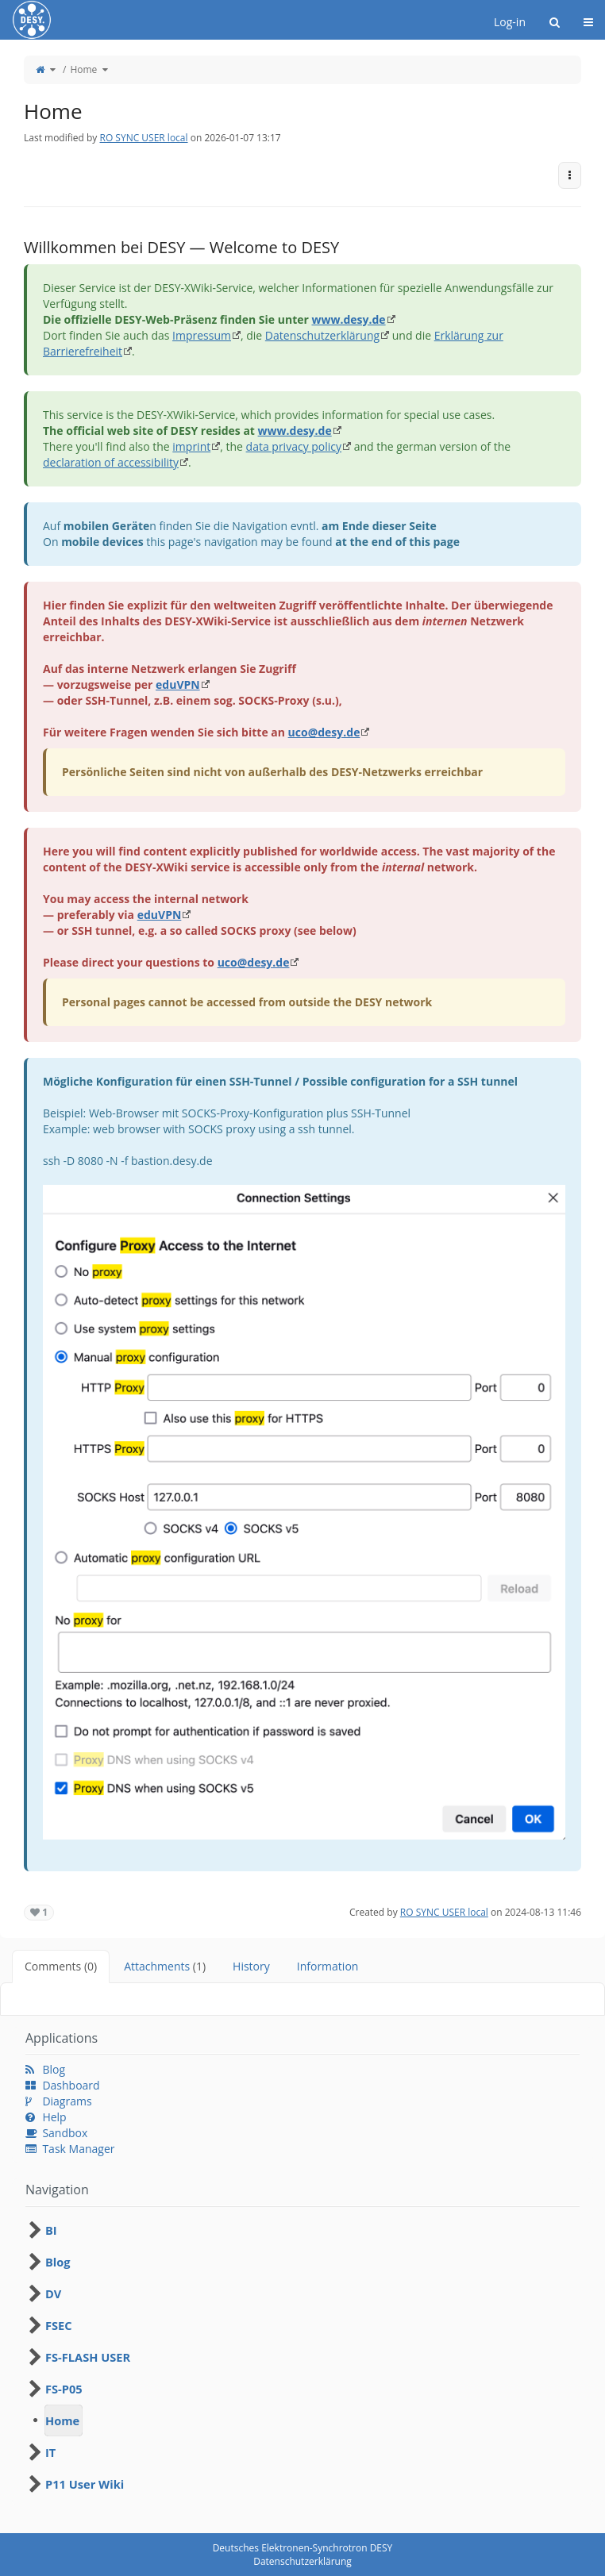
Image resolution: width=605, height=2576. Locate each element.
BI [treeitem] (51, 2230)
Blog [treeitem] (58, 2262)
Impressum (201, 335)
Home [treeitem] (62, 2420)
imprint (191, 446)
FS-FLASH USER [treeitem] (87, 2357)
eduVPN (178, 684)
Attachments (165, 1966)
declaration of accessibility (111, 462)
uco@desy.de (324, 732)
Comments (61, 1966)
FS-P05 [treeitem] (64, 2389)
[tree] (302, 2357)
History (251, 1966)
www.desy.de (348, 319)
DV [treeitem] (53, 2293)
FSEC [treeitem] (58, 2325)
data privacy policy (293, 446)
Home (83, 69)
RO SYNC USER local (143, 137)
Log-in (510, 21)
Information (328, 1966)
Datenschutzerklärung (322, 335)
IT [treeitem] (50, 2452)
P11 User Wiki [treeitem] (84, 2484)
